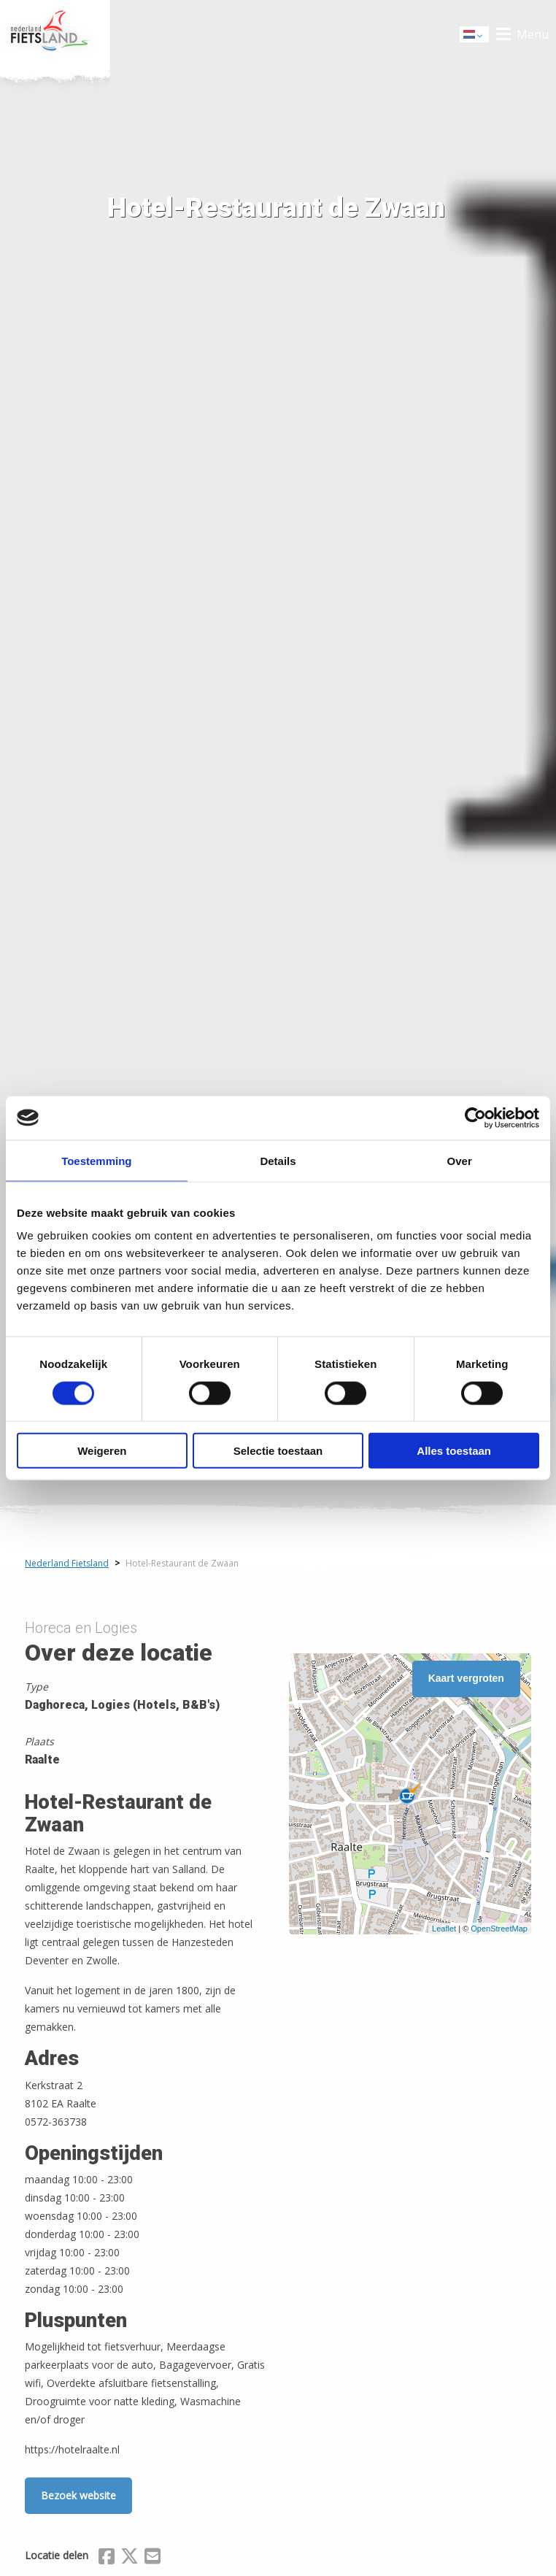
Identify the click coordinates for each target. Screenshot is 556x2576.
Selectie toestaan (278, 1451)
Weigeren (101, 1451)
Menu (533, 34)
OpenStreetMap (499, 1928)
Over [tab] (459, 1160)
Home (55, 34)
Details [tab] (278, 1160)
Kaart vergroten (466, 1678)
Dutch (475, 35)
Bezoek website (78, 2495)
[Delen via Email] (152, 2558)
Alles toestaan (454, 1451)
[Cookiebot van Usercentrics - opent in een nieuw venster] (475, 1118)
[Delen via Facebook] (107, 2558)
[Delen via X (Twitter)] (129, 2558)
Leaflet (444, 1928)
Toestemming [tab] (96, 1160)
